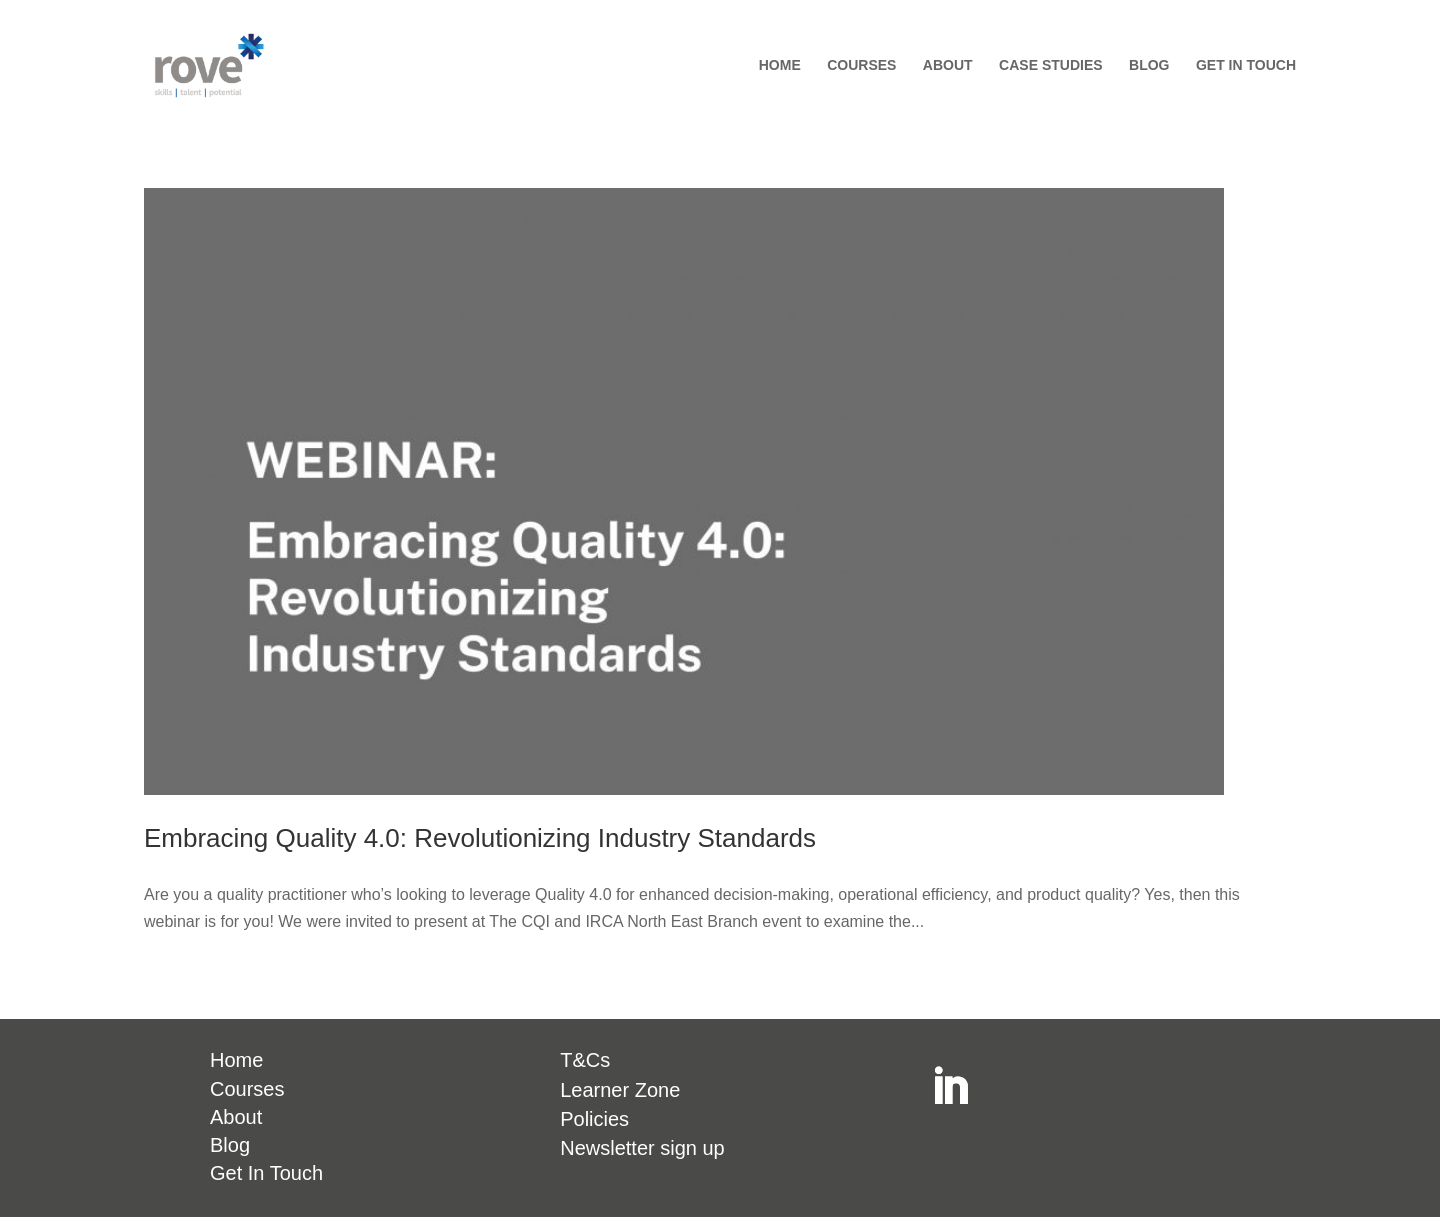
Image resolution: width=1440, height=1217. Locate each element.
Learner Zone (620, 1090)
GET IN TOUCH (1246, 65)
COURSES (861, 65)
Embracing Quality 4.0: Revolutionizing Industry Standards (480, 838)
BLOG (1149, 65)
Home (236, 1060)
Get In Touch (266, 1173)
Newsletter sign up (642, 1148)
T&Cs (585, 1060)
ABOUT (948, 65)
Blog (230, 1145)
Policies (594, 1119)
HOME (780, 65)
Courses (247, 1089)
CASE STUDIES (1050, 65)
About (236, 1117)
